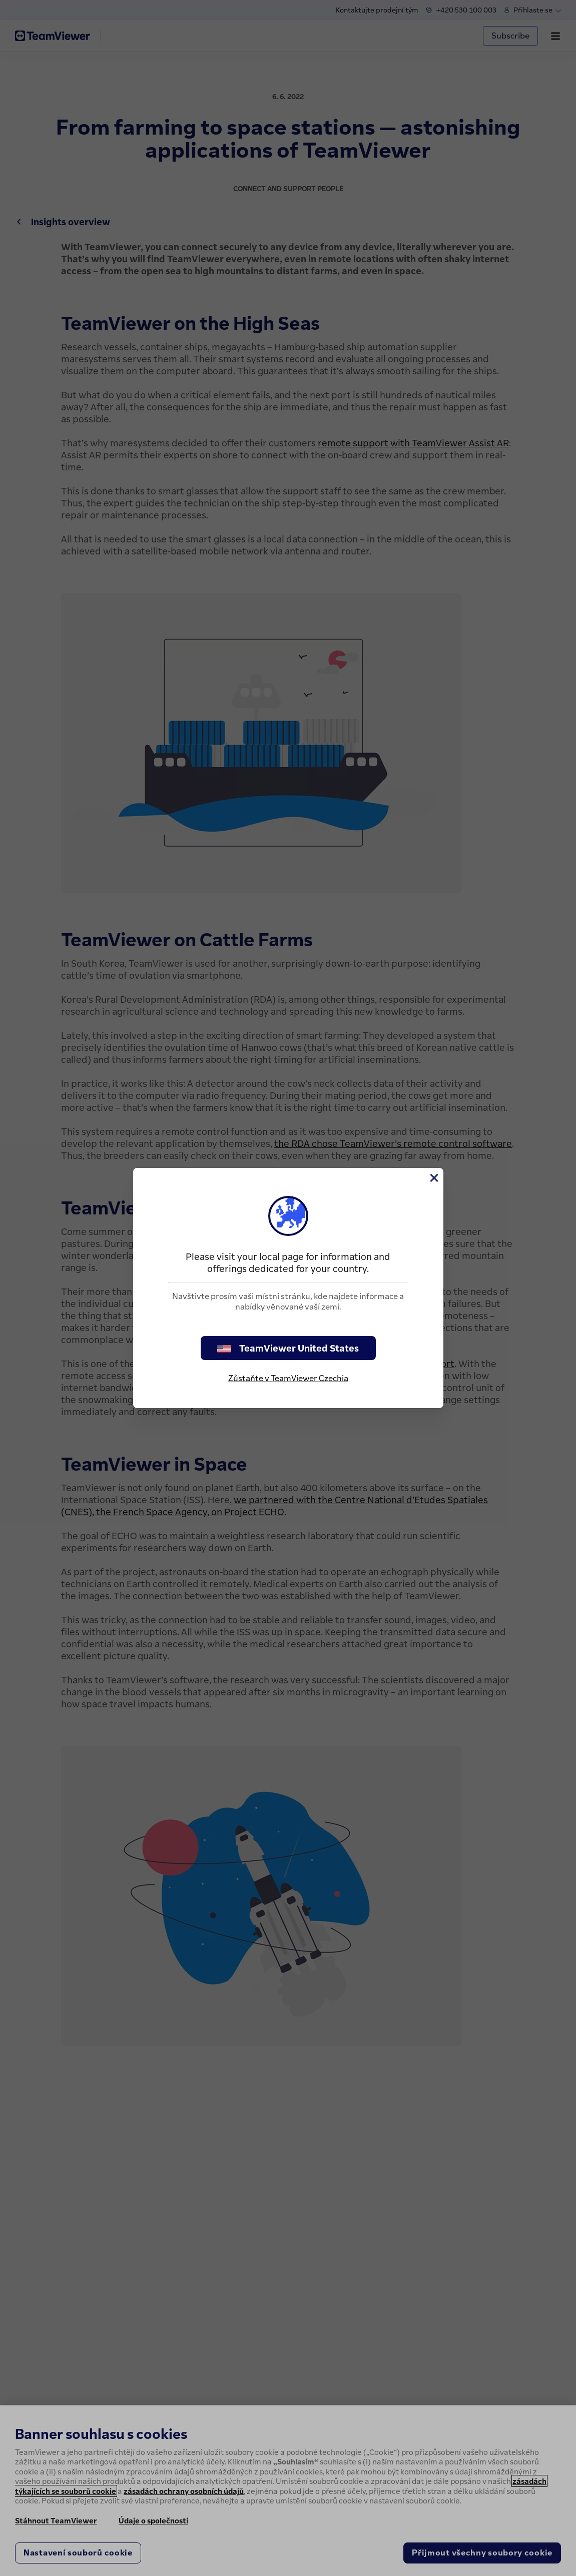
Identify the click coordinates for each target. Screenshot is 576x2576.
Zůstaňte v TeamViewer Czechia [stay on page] (288, 1378)
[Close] (433, 1178)
